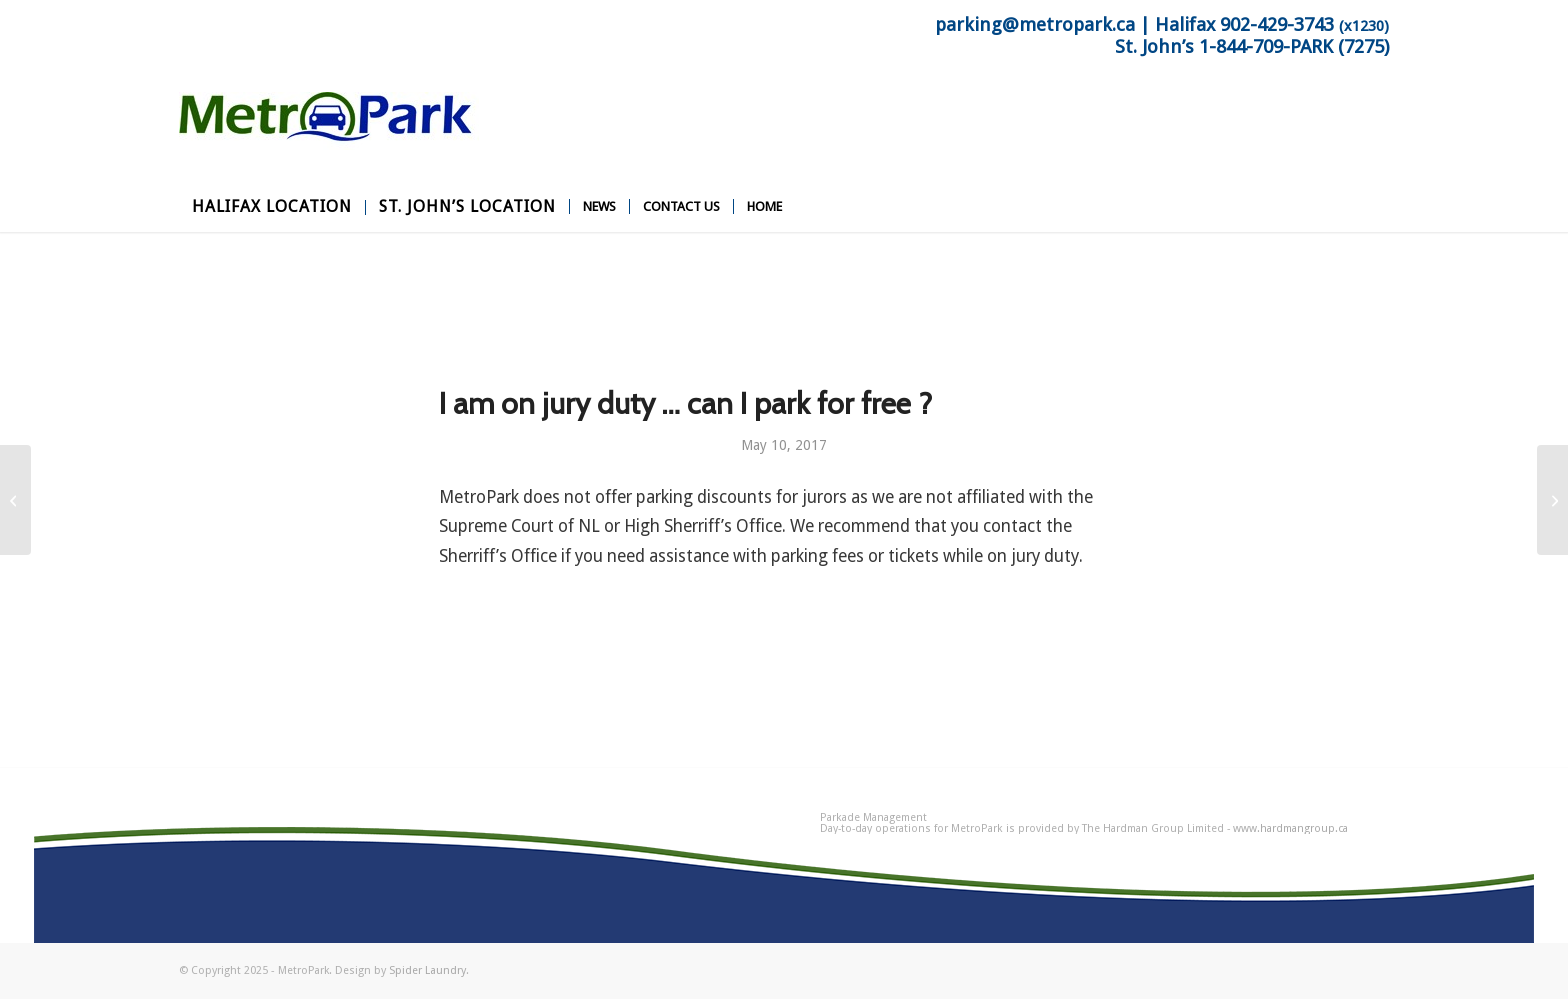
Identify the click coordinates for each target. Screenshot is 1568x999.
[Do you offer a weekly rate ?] (1552, 500)
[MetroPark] (329, 137)
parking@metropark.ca (1035, 25)
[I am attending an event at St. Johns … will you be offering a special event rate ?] (15, 500)
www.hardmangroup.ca (1290, 828)
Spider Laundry (427, 970)
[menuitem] (272, 207)
